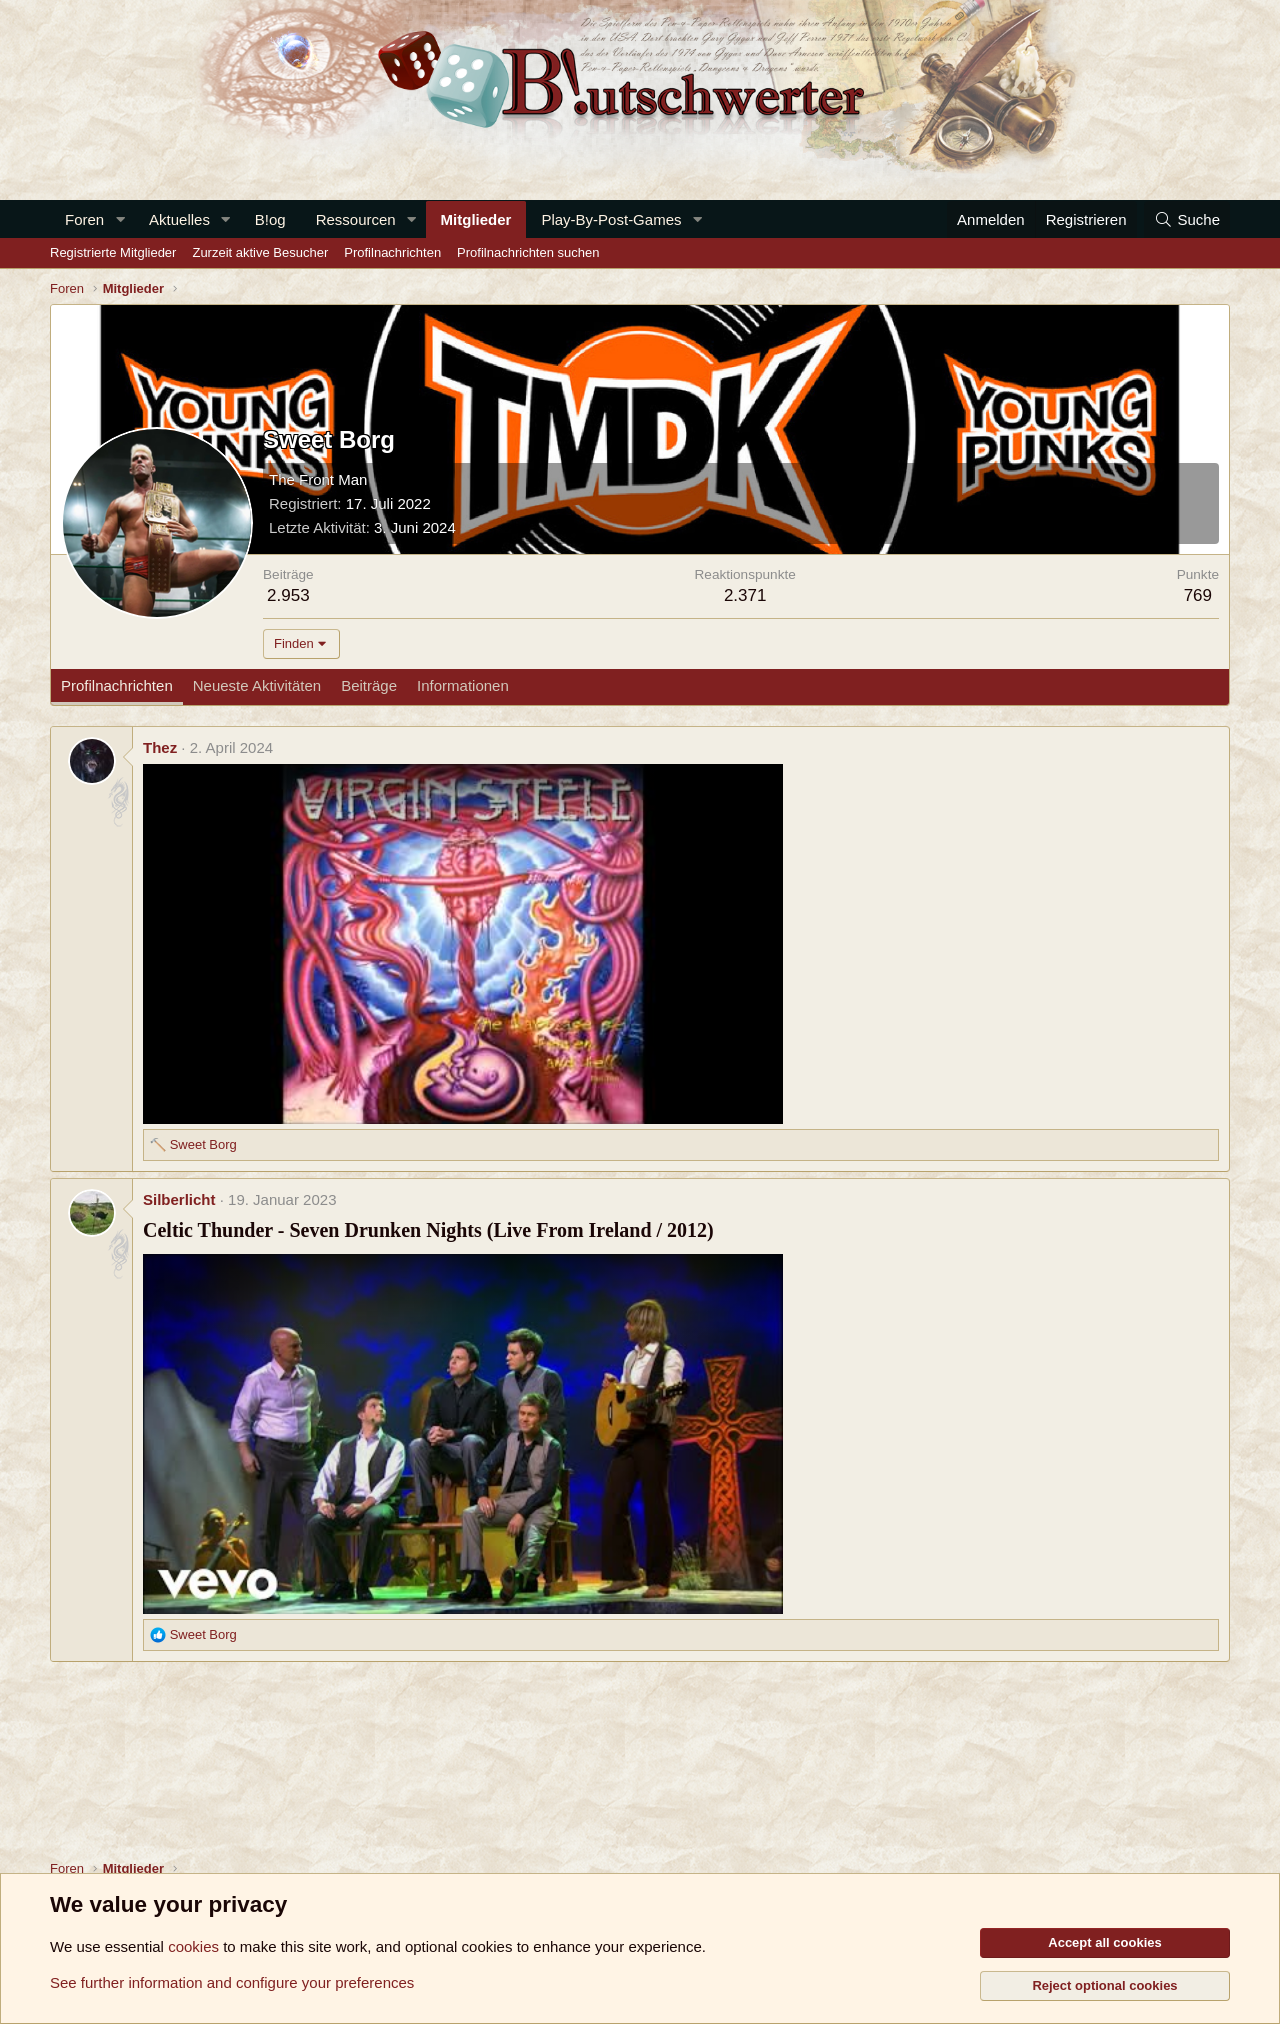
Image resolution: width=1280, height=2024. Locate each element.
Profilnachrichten (392, 252)
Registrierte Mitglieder (113, 252)
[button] (120, 219)
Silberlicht (179, 1199)
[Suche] (1187, 219)
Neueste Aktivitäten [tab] (257, 685)
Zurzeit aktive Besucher (260, 252)
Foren (84, 219)
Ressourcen (356, 219)
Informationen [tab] (463, 685)
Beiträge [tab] (369, 685)
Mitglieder (476, 219)
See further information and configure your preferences (232, 1982)
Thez (160, 747)
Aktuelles (179, 219)
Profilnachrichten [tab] (117, 685)
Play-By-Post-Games (611, 219)
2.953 (288, 595)
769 (1198, 595)
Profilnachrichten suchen (528, 252)
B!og (270, 219)
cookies (193, 1946)
